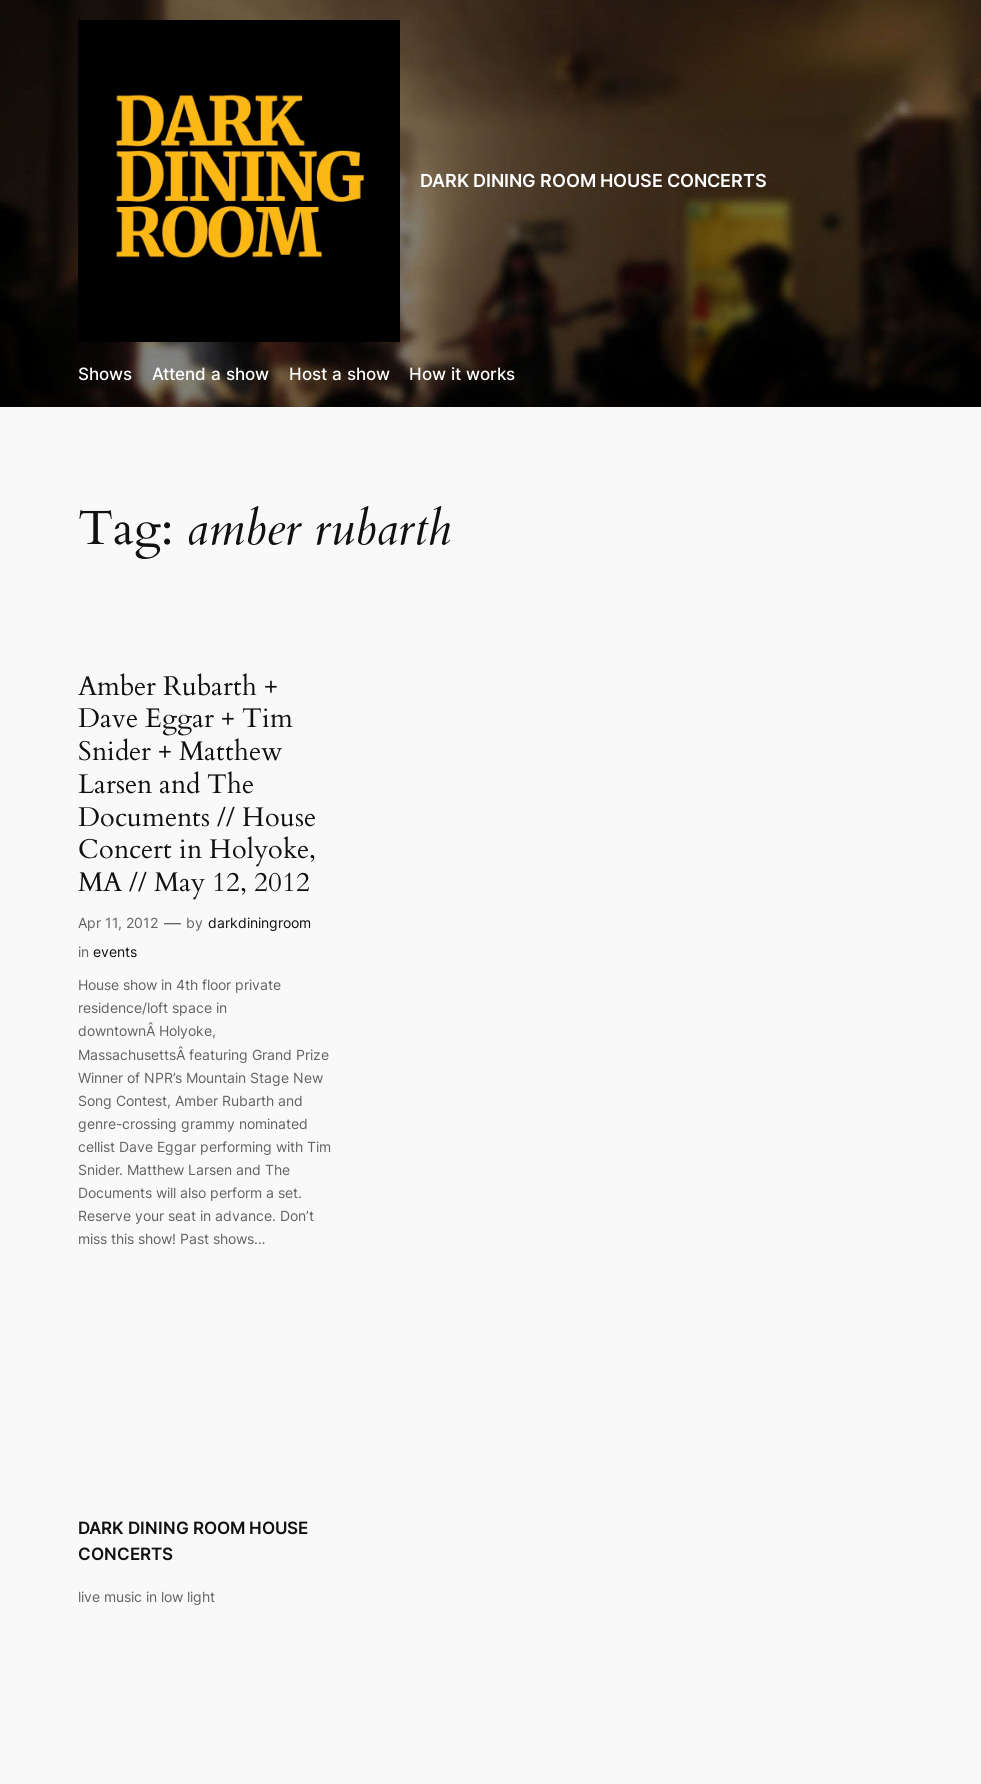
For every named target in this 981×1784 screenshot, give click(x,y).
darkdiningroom (259, 922)
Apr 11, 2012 (118, 922)
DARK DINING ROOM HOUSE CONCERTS (593, 180)
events (115, 951)
